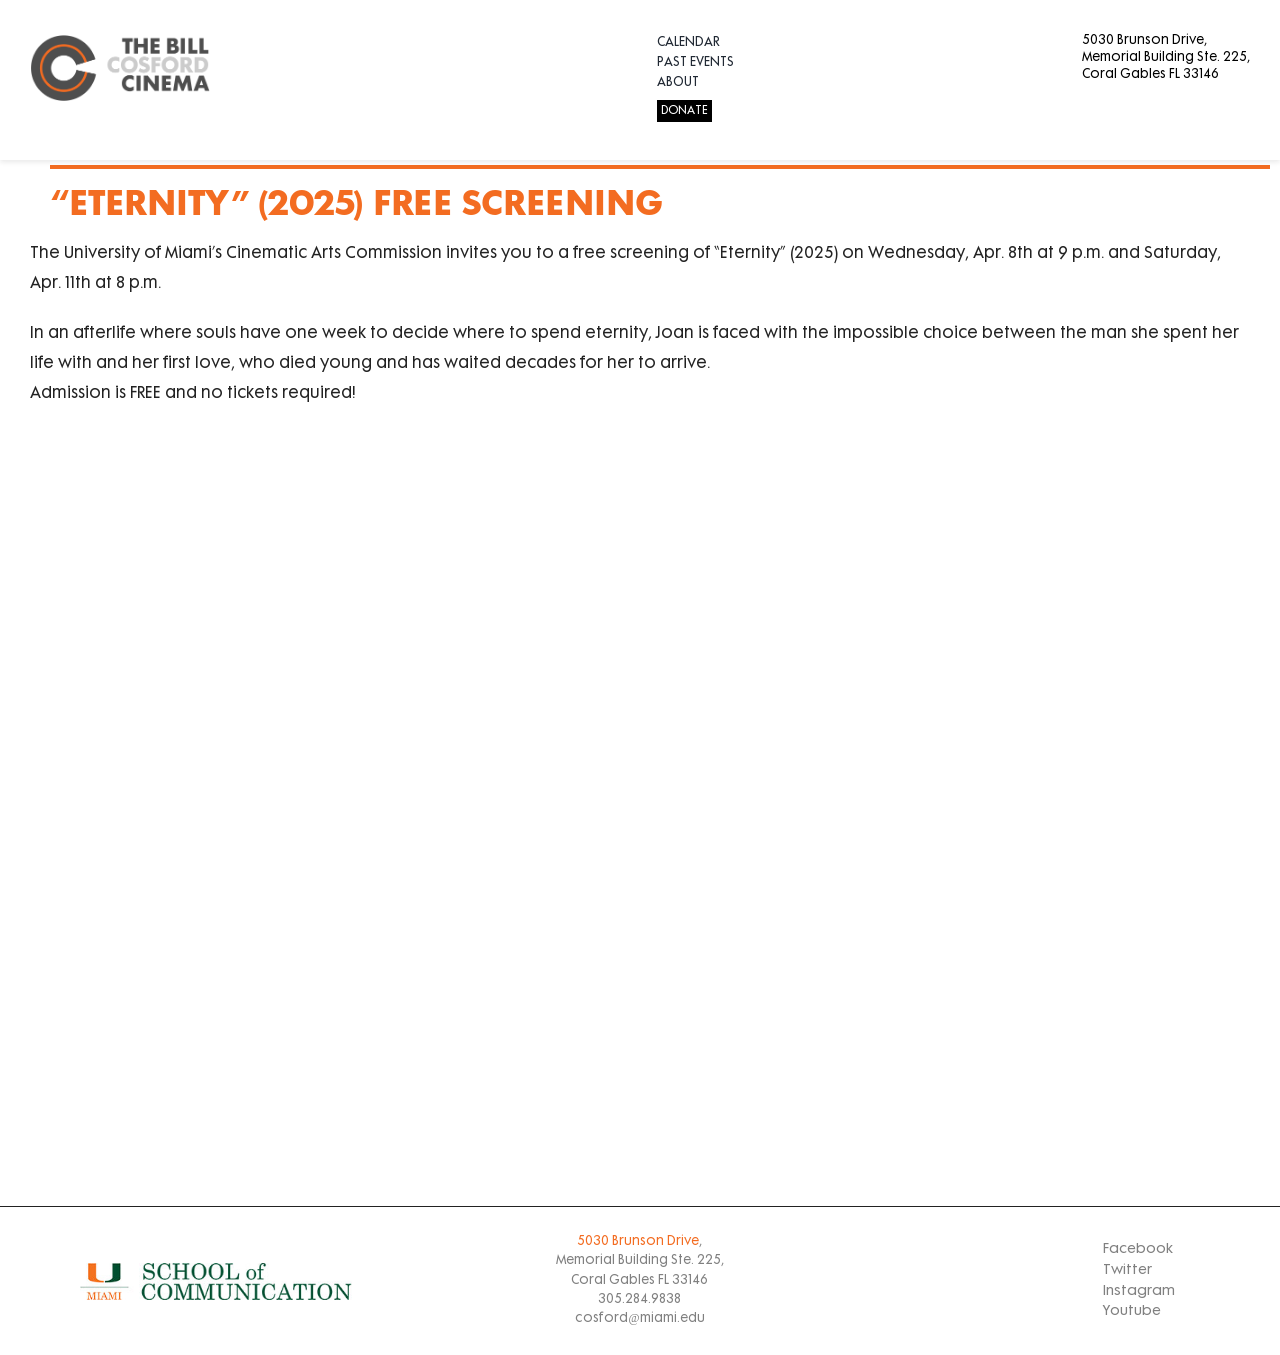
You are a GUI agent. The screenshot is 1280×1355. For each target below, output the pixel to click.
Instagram (1139, 1291)
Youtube (1132, 1311)
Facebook (1138, 1249)
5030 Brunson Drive (638, 1242)
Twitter (1127, 1270)
